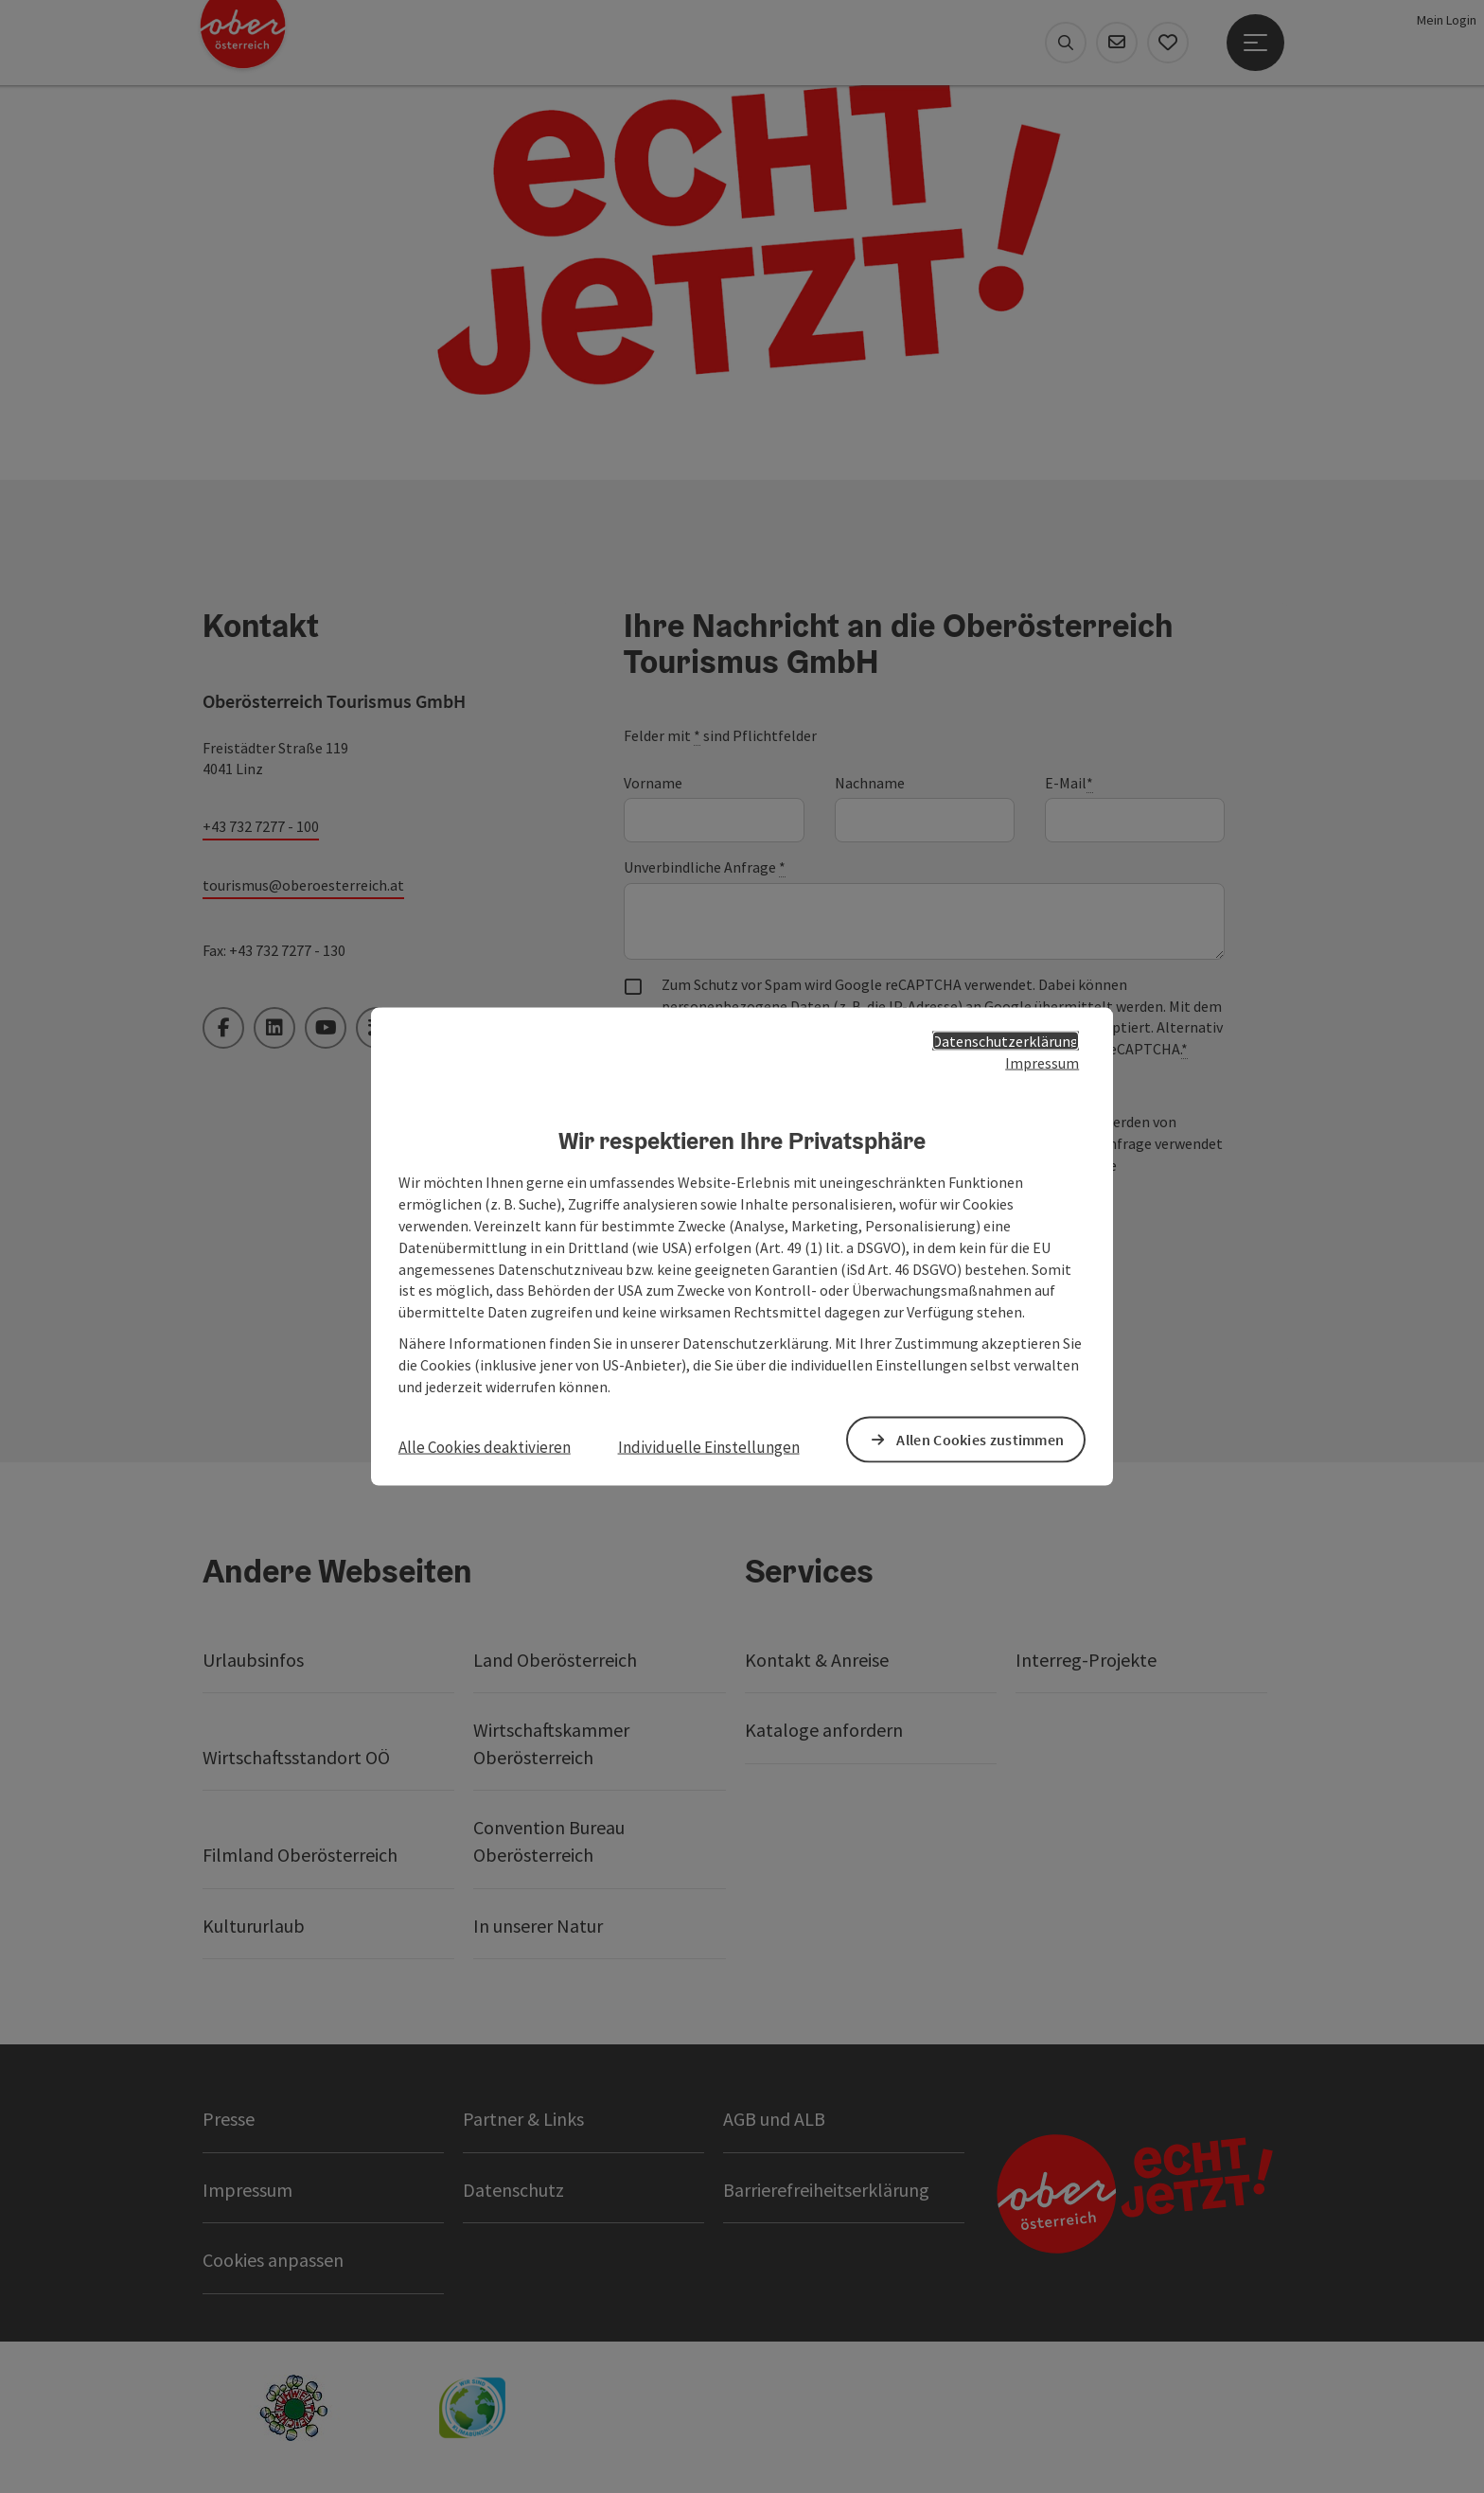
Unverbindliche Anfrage (705, 867)
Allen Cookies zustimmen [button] (980, 1438)
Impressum (1042, 1061)
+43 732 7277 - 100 (261, 826)
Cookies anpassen (273, 2260)
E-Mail (1069, 783)
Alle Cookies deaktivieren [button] (484, 1446)
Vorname (653, 782)
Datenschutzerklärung (1005, 1041)
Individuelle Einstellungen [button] (709, 1446)
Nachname (870, 782)
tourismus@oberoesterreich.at (303, 884)
